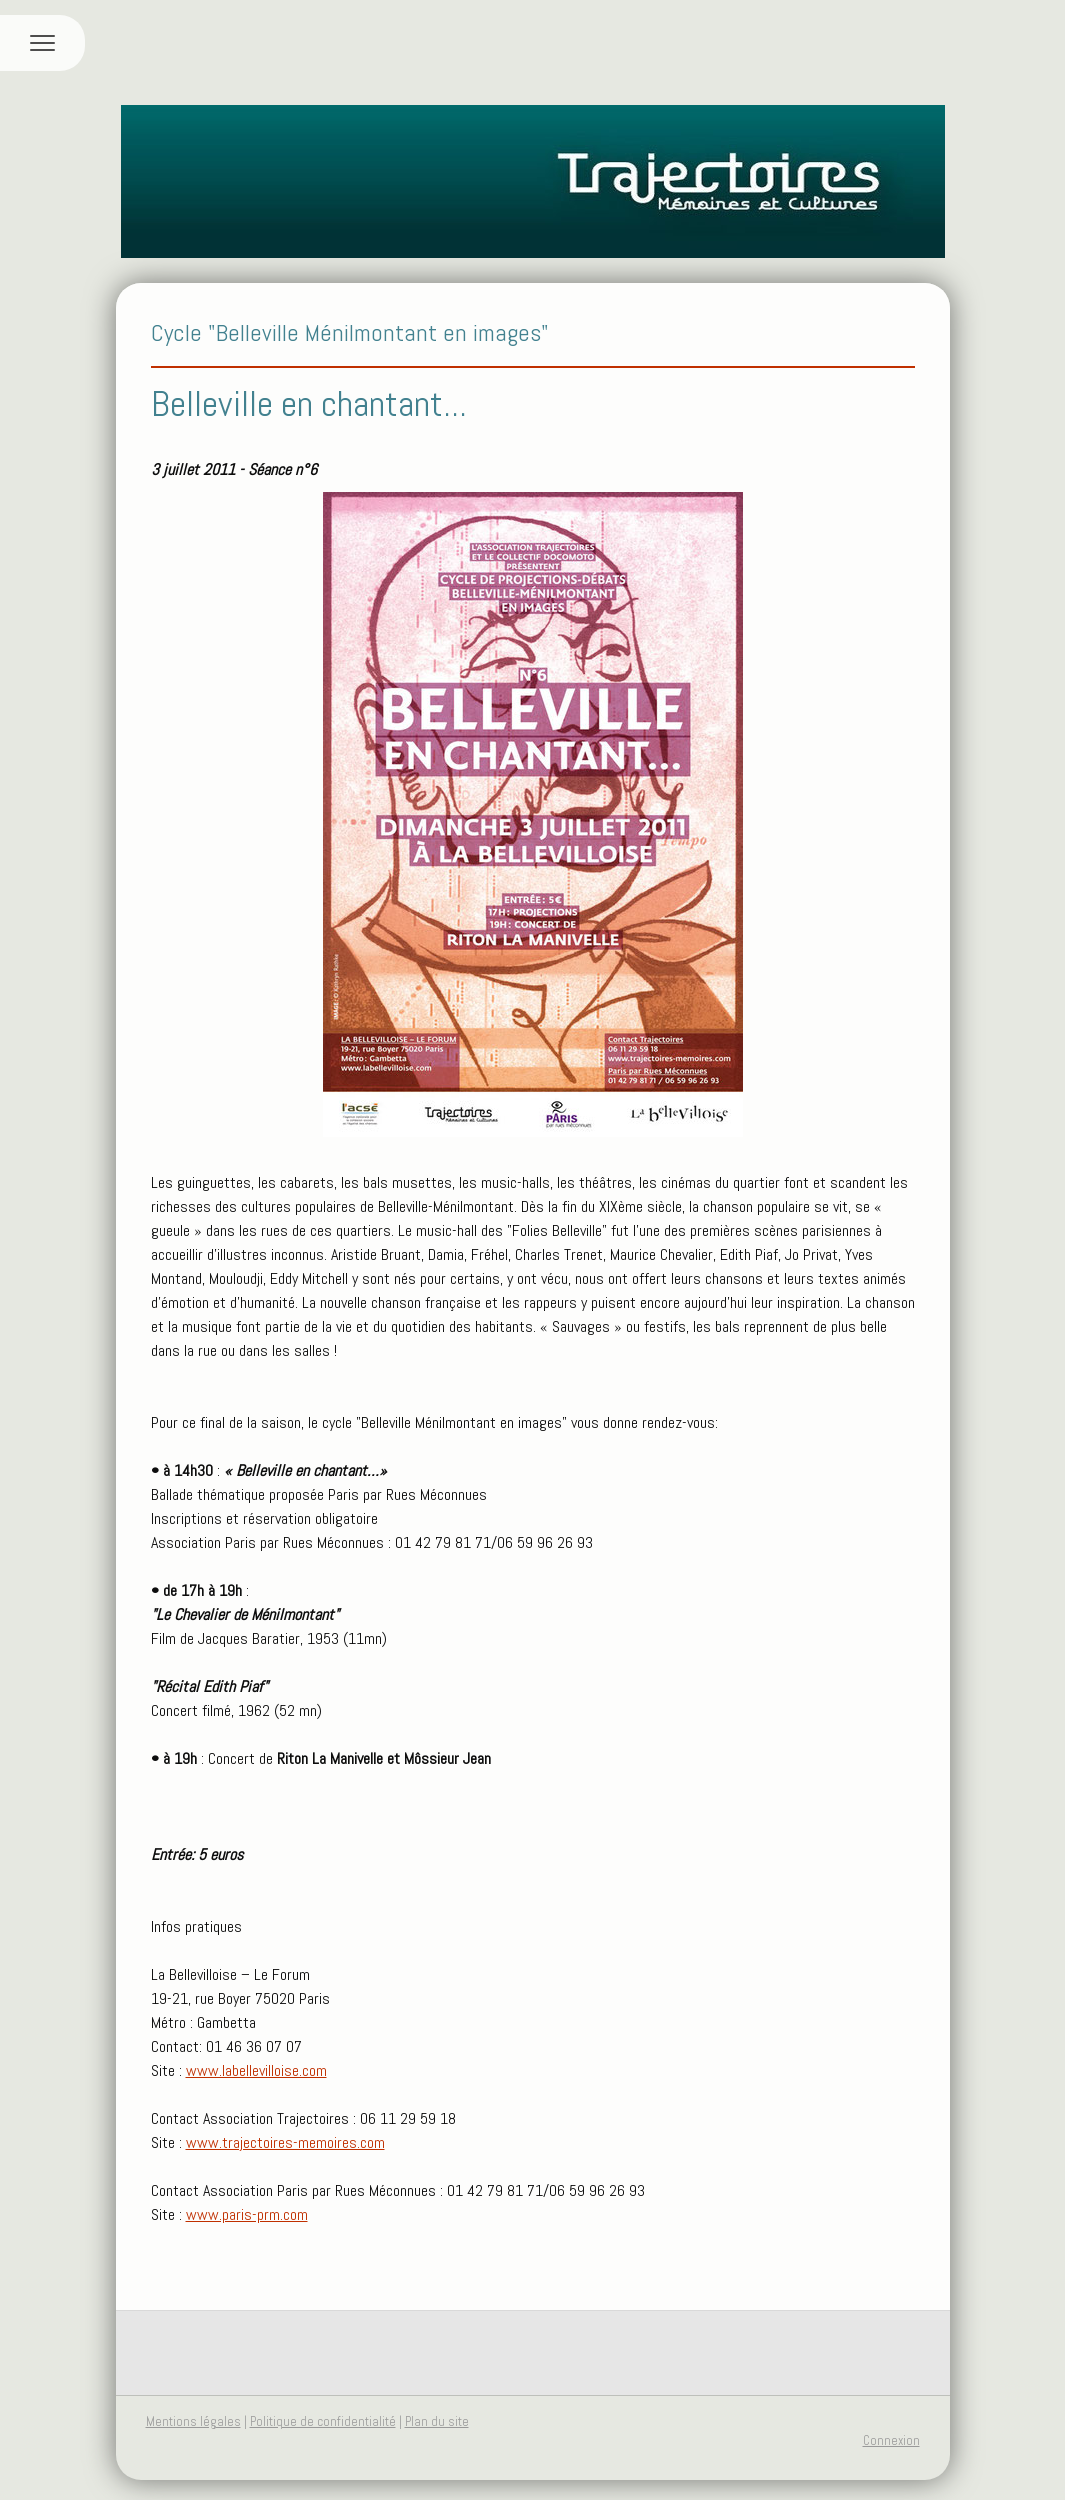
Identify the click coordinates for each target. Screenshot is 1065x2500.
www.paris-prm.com (247, 2214)
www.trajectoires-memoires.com (285, 2142)
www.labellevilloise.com (256, 2070)
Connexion (891, 2440)
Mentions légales (193, 2421)
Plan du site (437, 2421)
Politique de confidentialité (323, 2421)
